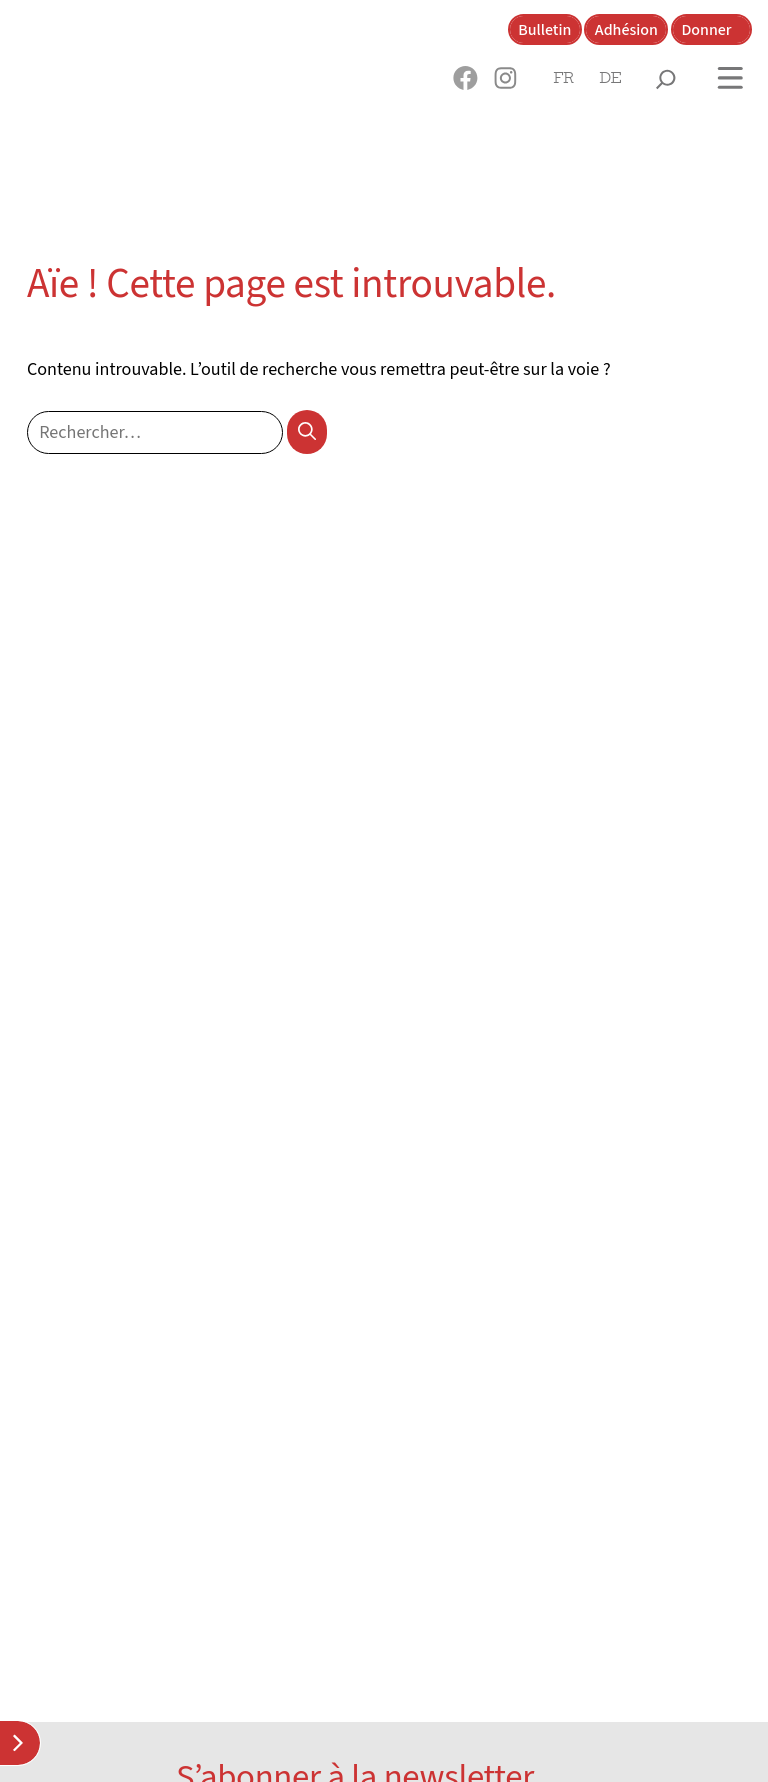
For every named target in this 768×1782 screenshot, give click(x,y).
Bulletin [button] (544, 30)
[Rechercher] (307, 432)
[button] (466, 78)
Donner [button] (706, 30)
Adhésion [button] (626, 30)
